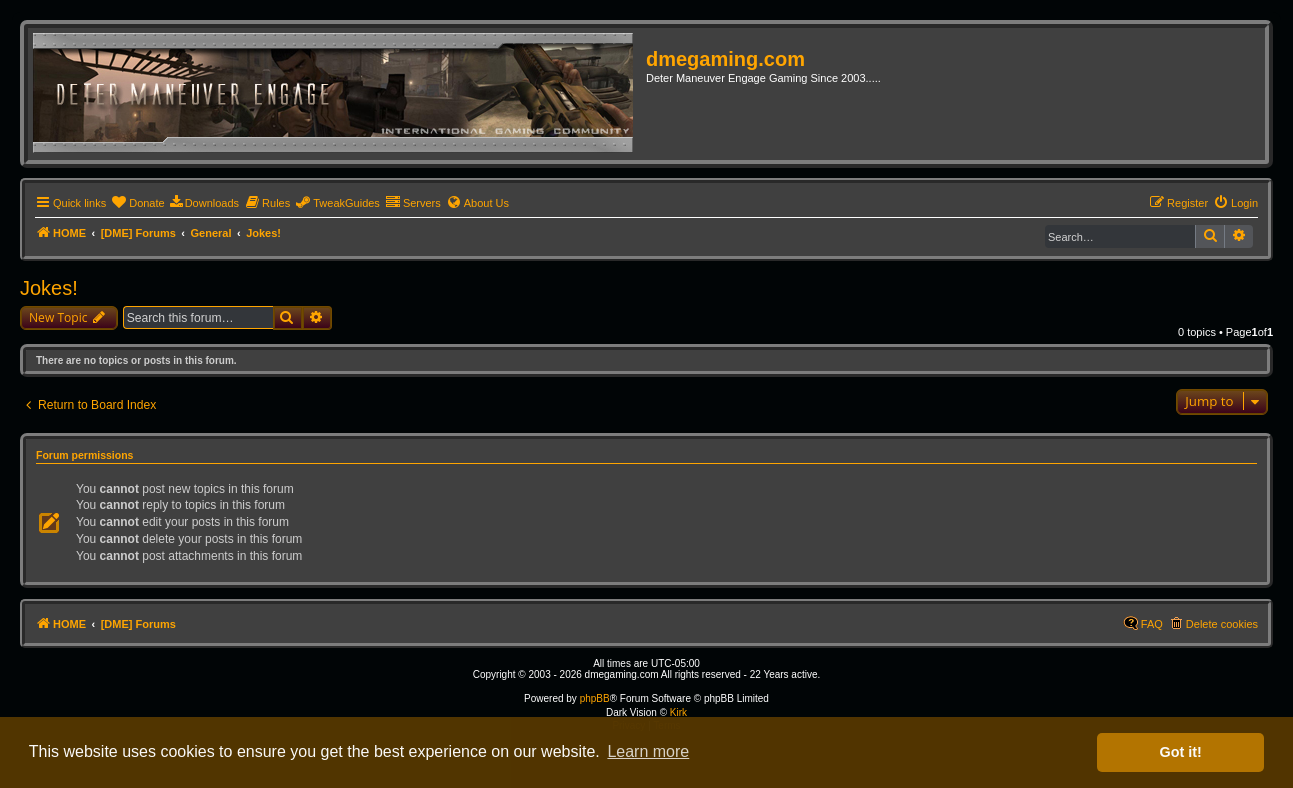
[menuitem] (137, 203)
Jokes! (49, 288)
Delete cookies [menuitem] (1222, 624)
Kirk (678, 712)
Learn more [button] (648, 751)
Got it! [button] (1181, 752)
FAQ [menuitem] (1152, 624)
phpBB (595, 698)
